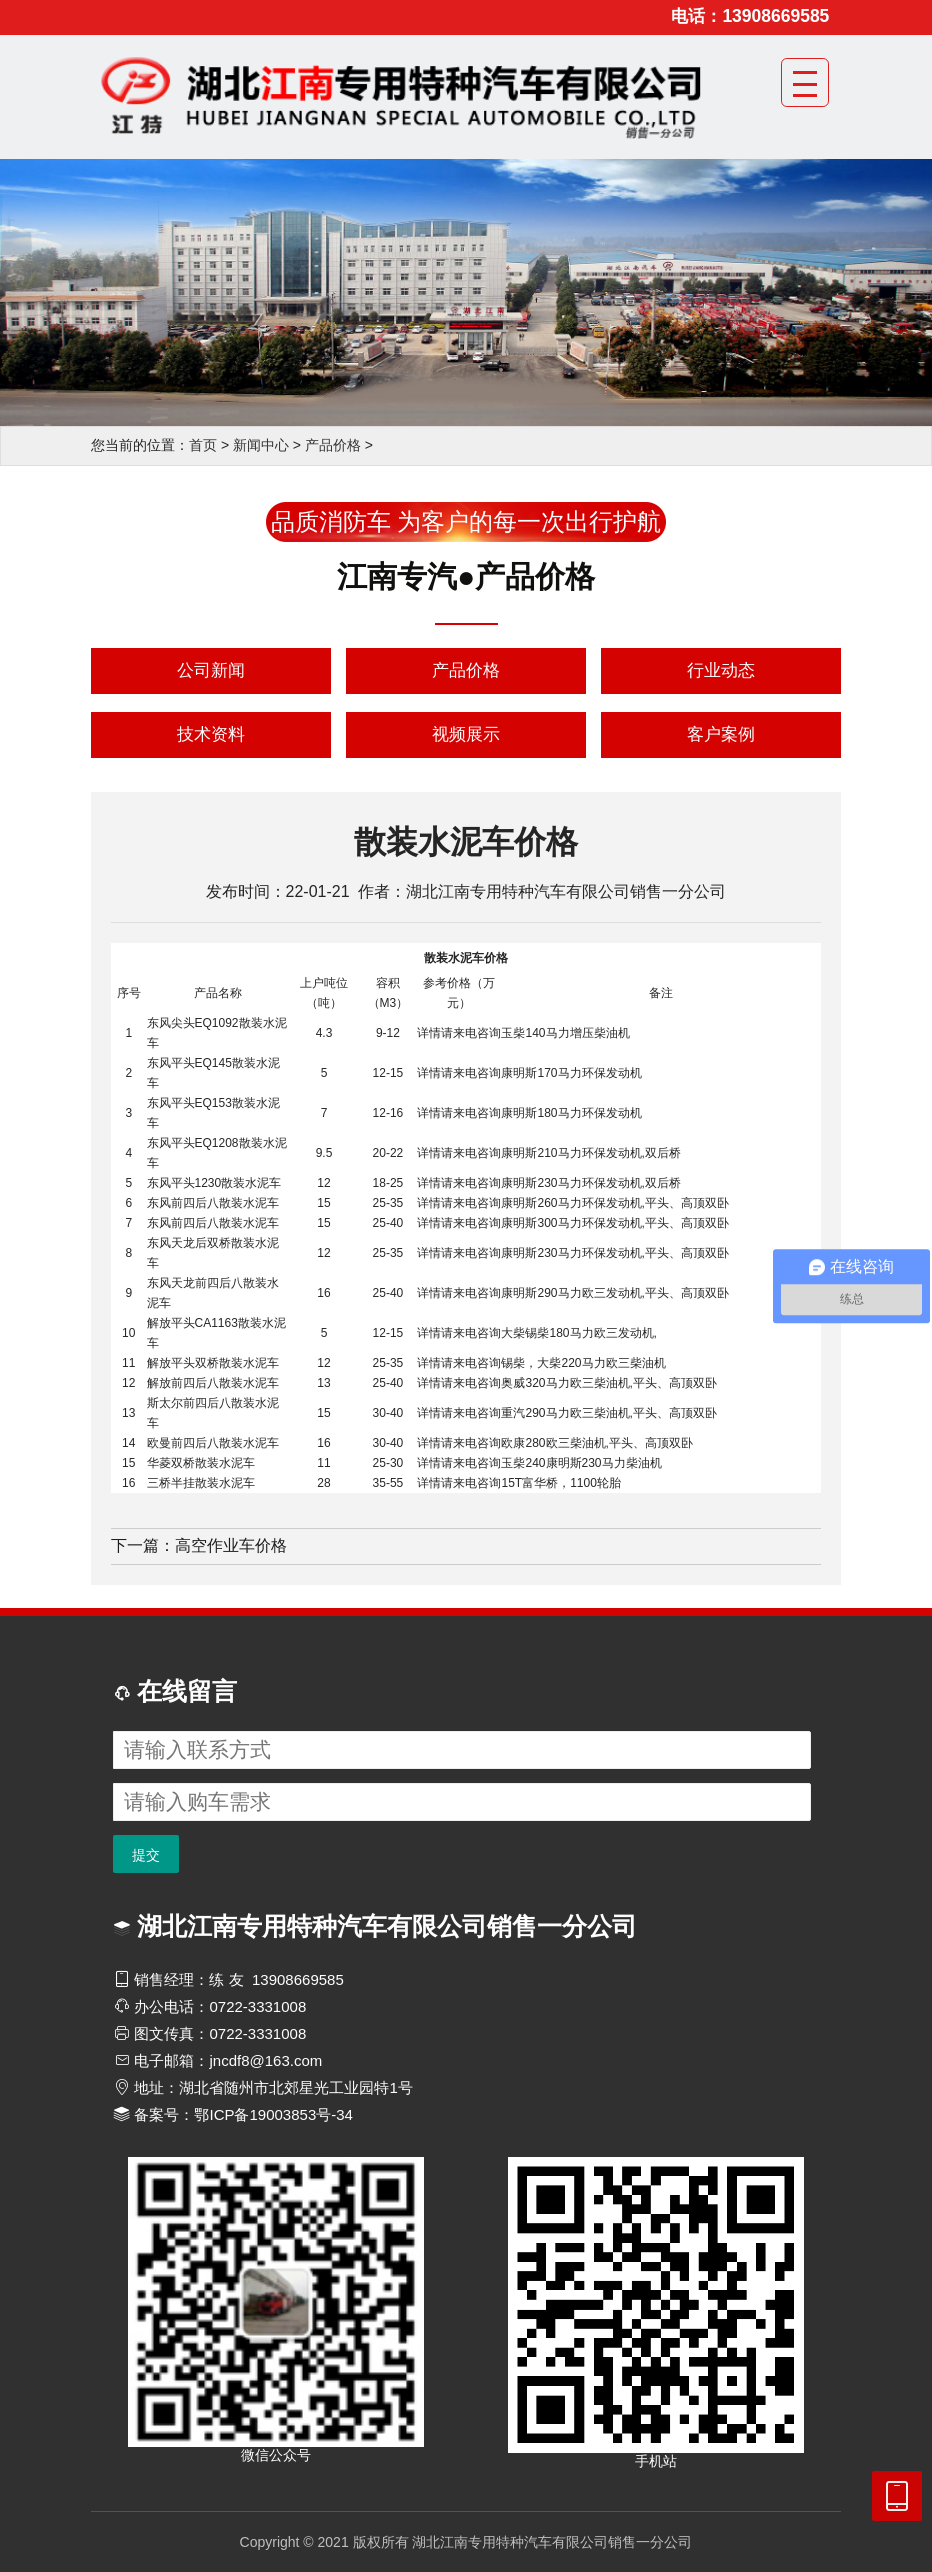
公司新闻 (211, 670)
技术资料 (211, 734)
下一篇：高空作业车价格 (199, 1545)
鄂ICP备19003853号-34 (273, 2114)
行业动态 (721, 670)
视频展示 (466, 734)
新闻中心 (261, 445)
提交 (146, 1855)
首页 (203, 445)
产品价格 (333, 445)
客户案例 (721, 734)
